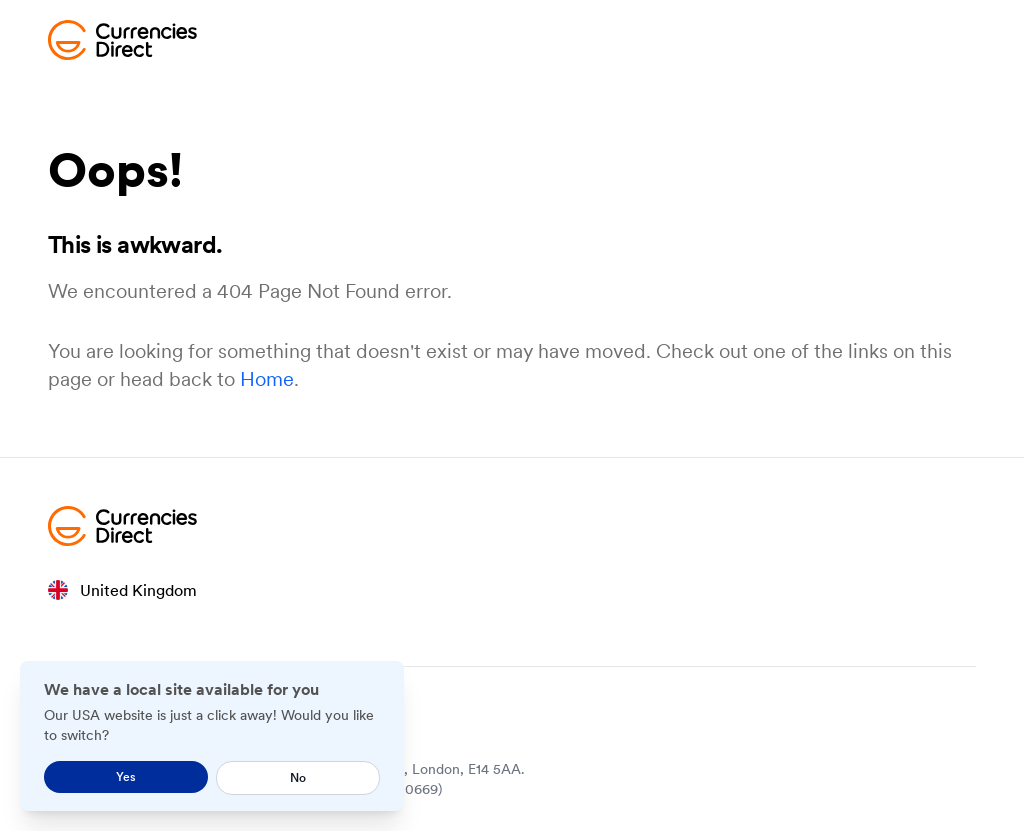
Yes (126, 776)
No (298, 777)
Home (267, 379)
